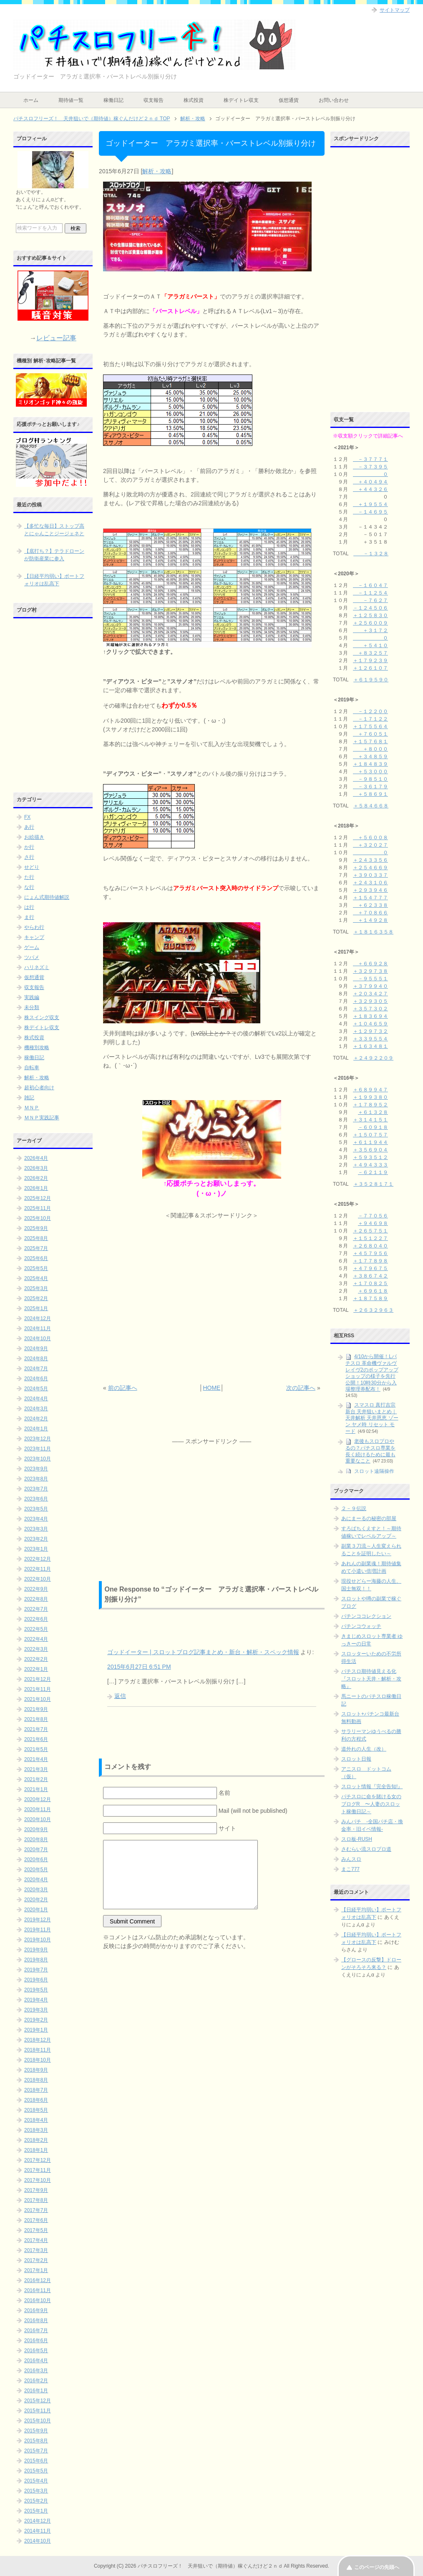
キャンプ (34, 937)
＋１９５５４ (370, 504)
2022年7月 (36, 1609)
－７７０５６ (373, 1216)
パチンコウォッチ (361, 1626)
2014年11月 (37, 2531)
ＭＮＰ (31, 1108)
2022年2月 (36, 1659)
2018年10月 (37, 2060)
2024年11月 (37, 1328)
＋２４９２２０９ (373, 1058)
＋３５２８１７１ (373, 1184)
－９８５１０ (370, 779)
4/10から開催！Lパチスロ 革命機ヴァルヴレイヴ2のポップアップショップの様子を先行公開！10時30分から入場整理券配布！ (371, 1373)
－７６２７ (370, 600)
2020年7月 (36, 1849)
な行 (29, 887)
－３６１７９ (370, 787)
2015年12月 (37, 2401)
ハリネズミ (36, 967)
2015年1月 (36, 2511)
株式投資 (194, 100)
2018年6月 (36, 2100)
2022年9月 (36, 1589)
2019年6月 (36, 1980)
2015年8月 (36, 2441)
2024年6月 (36, 1379)
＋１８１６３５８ (373, 932)
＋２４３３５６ (370, 860)
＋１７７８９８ (370, 1261)
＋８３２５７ (370, 653)
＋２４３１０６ (370, 883)
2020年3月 (36, 1890)
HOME (211, 1387)
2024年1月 (36, 1429)
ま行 (29, 917)
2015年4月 (36, 2481)
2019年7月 (36, 1970)
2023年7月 (36, 1489)
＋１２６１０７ (370, 668)
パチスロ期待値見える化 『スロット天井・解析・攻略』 (371, 1678)
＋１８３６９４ (370, 1016)
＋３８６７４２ (370, 1276)
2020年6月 (36, 1859)
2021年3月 (36, 1769)
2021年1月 (36, 1789)
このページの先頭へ (376, 2567)
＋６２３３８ (370, 905)
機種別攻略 (36, 1047)
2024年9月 (36, 1348)
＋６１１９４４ (370, 1142)
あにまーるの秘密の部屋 (368, 1518)
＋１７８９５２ (370, 1105)
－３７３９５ (370, 467)
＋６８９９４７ (370, 1090)
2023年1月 (36, 1549)
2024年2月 (36, 1419)
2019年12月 (37, 1920)
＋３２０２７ (370, 845)
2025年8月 (36, 1238)
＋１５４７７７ (370, 898)
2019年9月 (36, 1950)
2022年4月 (36, 1639)
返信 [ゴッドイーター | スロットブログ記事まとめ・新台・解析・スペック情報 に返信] (120, 1696)
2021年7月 (36, 1729)
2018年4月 (36, 2120)
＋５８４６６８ (370, 806)
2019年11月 (37, 1930)
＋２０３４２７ (370, 994)
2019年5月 (36, 1990)
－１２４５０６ (370, 608)
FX (27, 817)
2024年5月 (36, 1389)
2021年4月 (36, 1759)
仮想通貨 (289, 100)
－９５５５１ (370, 979)
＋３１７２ (370, 630)
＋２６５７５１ (370, 1231)
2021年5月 (36, 1749)
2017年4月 (36, 2240)
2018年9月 (36, 2070)
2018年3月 (36, 2130)
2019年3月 (36, 2010)
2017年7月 (36, 2210)
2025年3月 (36, 1288)
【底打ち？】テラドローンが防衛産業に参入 (54, 555)
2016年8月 (36, 2320)
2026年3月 (36, 1168)
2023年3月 (36, 1529)
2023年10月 (37, 1459)
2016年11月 (37, 2290)
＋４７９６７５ (370, 1268)
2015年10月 (37, 2421)
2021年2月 (36, 1779)
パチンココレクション (366, 1616)
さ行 (29, 857)
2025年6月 (36, 1258)
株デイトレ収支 (241, 100)
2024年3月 (36, 1409)
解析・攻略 (156, 171)
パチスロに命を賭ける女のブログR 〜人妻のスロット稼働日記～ (371, 1804)
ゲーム (31, 947)
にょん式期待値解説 (46, 897)
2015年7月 (36, 2451)
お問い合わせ (334, 100)
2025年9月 (36, 1228)
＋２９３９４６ (370, 890)
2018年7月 (36, 2090)
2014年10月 (37, 2541)
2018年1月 (36, 2150)
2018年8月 (36, 2080)
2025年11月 (37, 1208)
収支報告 (154, 100)
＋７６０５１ (370, 734)
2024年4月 (36, 1399)
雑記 (29, 1098)
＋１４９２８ (370, 920)
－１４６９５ (370, 512)
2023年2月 (36, 1539)
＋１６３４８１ (370, 1046)
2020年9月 (36, 1829)
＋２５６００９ (370, 623)
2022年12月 (37, 1559)
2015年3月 (36, 2491)
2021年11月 (37, 1689)
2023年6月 (36, 1499)
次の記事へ (300, 1387)
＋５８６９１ (370, 794)
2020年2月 (36, 1900)
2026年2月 (36, 1178)
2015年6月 (36, 2461)
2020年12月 (37, 1799)
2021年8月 (36, 1719)
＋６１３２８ (373, 1112)
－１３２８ (370, 554)
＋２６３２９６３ (373, 1310)
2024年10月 (37, 1338)
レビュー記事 (56, 338)
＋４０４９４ (370, 482)
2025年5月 (36, 1268)
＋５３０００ (370, 771)
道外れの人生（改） (363, 1749)
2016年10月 (37, 2300)
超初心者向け (39, 1088)
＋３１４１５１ (370, 1120)
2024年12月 (37, 1318)
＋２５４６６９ (370, 867)
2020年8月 (36, 1839)
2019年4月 (36, 2000)
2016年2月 (36, 2381)
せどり (31, 867)
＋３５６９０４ (370, 1150)
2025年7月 (36, 1248)
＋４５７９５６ (370, 1253)
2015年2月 (36, 2501)
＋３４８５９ (370, 756)
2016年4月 (36, 2360)
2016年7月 (36, 2330)
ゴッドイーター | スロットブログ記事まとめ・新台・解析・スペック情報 (203, 1652)
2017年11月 (37, 2170)
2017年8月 (36, 2200)
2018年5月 (36, 2110)
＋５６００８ (370, 837)
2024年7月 (36, 1369)
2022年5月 (36, 1629)
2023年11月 (37, 1449)
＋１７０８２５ (370, 1283)
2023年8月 (36, 1479)
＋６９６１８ (373, 1291)
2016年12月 (37, 2280)
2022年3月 (36, 1649)
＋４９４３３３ (370, 1165)
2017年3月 (36, 2250)
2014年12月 (37, 2521)
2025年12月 (37, 1198)
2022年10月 (37, 1579)
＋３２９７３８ (370, 971)
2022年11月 (37, 1569)
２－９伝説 (353, 1508)
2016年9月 (36, 2310)
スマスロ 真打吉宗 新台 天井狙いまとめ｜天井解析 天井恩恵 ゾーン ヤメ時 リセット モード (371, 1418)
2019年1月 (36, 2030)
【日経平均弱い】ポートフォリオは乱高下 (54, 580)
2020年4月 (36, 1880)
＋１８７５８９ (370, 1298)
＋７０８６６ (370, 913)
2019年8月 (36, 1960)
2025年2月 (36, 1298)
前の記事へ (122, 1387)
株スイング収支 (41, 1017)
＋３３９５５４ (370, 1039)
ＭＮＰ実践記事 (41, 1118)
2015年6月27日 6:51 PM (139, 1666)
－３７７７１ (370, 459)
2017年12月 (37, 2160)
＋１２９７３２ (370, 1031)
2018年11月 (37, 2050)
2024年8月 (36, 1358)
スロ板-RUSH (356, 1839)
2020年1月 (36, 1910)
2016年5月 (36, 2350)
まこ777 (350, 1869)
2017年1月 (36, 2270)
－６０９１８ (373, 1127)
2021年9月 (36, 1709)
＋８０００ (370, 749)
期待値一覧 (70, 100)
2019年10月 (37, 1940)
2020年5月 (36, 1870)
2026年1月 (36, 1188)
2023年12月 (37, 1439)
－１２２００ (370, 711)
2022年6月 (36, 1619)
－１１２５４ (370, 593)
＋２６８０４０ (370, 1246)
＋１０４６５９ (370, 1024)
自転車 (31, 1067)
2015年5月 (36, 2471)
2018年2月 (36, 2140)
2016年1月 (36, 2391)
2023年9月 (36, 1469)
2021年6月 (36, 1739)
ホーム (30, 100)
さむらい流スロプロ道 (366, 1849)
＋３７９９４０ (370, 986)
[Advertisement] (211, 1302)
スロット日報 (356, 1759)
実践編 (31, 997)
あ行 (29, 827)
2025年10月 (37, 1218)
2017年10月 (37, 2180)
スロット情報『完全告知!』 (372, 1786)
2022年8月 (36, 1599)
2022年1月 (36, 1669)
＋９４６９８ (373, 1223)
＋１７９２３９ (370, 660)
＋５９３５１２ (370, 1157)
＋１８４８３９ (370, 764)
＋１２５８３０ (370, 615)
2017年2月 (36, 2260)
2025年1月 (36, 1308)
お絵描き (34, 837)
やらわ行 (34, 927)
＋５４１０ (370, 645)
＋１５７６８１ (370, 741)
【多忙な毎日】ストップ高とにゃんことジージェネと (54, 529)
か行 (29, 847)
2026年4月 (36, 1158)
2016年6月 (36, 2340)
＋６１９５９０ (370, 680)
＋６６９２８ (370, 964)
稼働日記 (113, 100)
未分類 (31, 1007)
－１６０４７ (370, 585)
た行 (29, 877)
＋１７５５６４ (370, 726)
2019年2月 (36, 2020)
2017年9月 (36, 2190)
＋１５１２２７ (370, 1238)
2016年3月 (36, 2371)
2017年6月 (36, 2220)
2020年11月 (37, 1809)
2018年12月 (37, 2040)
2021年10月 (37, 1699)
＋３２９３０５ (370, 1001)
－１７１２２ (370, 719)
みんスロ (351, 1859)
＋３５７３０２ (370, 1009)
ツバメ (31, 957)
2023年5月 (36, 1509)
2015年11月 (37, 2411)
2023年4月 (36, 1519)
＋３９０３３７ (370, 875)
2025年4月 (36, 1278)
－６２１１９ (373, 1172)
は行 (29, 907)
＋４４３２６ (370, 489)
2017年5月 (36, 2230)
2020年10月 (37, 1819)
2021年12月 (37, 1679)
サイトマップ (395, 10)
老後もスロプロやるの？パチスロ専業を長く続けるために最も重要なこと (370, 1451)
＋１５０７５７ (370, 1135)
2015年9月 (36, 2431)
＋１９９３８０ (370, 1097)
